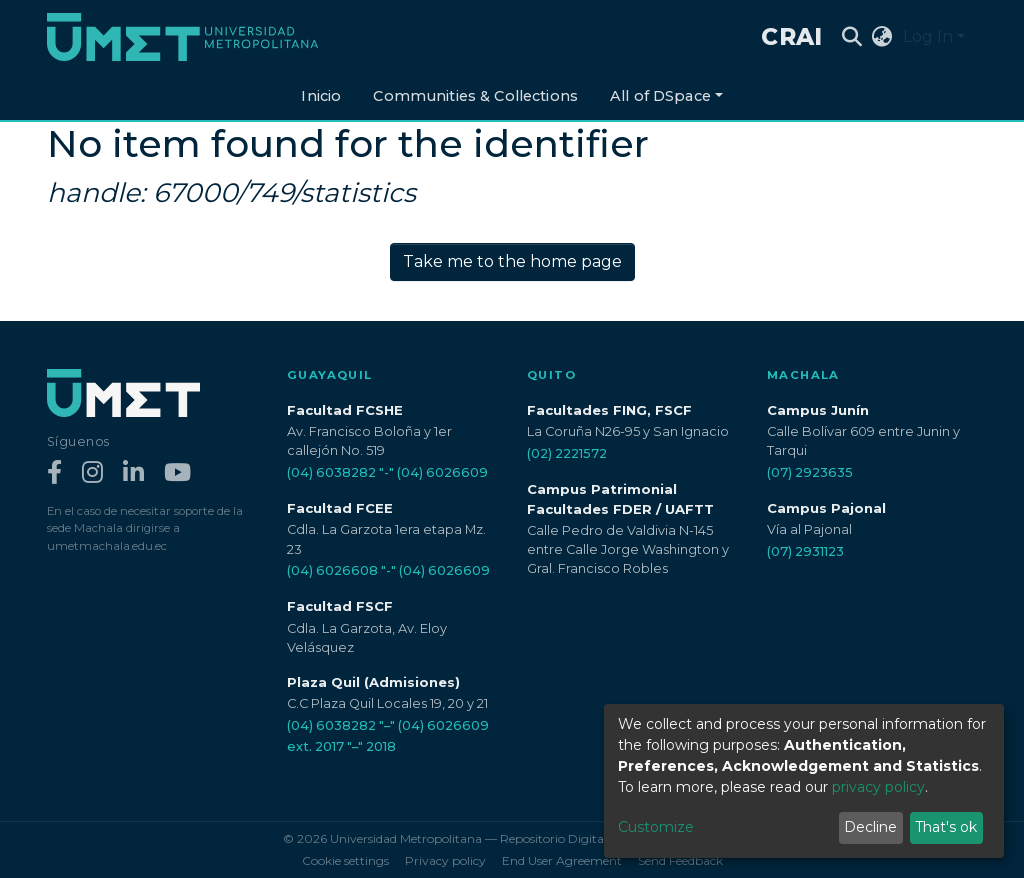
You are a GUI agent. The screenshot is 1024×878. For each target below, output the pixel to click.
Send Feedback (680, 860)
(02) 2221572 (567, 453)
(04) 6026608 (332, 570)
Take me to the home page (512, 261)
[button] (882, 37)
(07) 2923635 (810, 472)
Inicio (321, 96)
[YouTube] (177, 473)
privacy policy (878, 787)
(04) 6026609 (442, 472)
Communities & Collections (475, 96)
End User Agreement (562, 860)
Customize (656, 827)
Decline (870, 827)
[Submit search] (852, 37)
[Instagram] (92, 473)
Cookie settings (345, 860)
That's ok (946, 827)
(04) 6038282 (331, 472)
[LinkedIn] (133, 473)
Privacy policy (445, 860)
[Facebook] (54, 473)
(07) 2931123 (805, 551)
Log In (928, 36)
